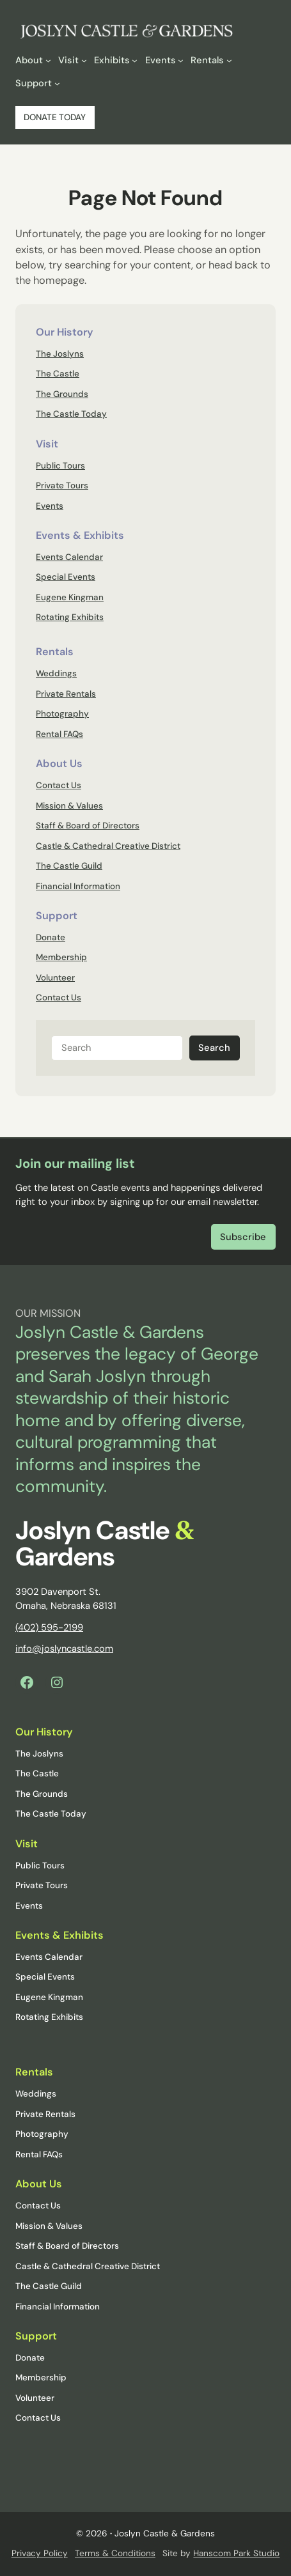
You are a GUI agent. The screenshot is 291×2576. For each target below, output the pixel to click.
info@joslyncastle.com (64, 1648)
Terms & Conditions (115, 2553)
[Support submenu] (37, 83)
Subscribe (243, 1236)
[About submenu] (33, 60)
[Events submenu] (164, 60)
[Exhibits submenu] (116, 60)
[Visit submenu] (72, 60)
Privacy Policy (40, 2553)
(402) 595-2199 (49, 1627)
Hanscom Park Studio (236, 2553)
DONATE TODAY (55, 117)
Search (214, 1047)
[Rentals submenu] (211, 60)
